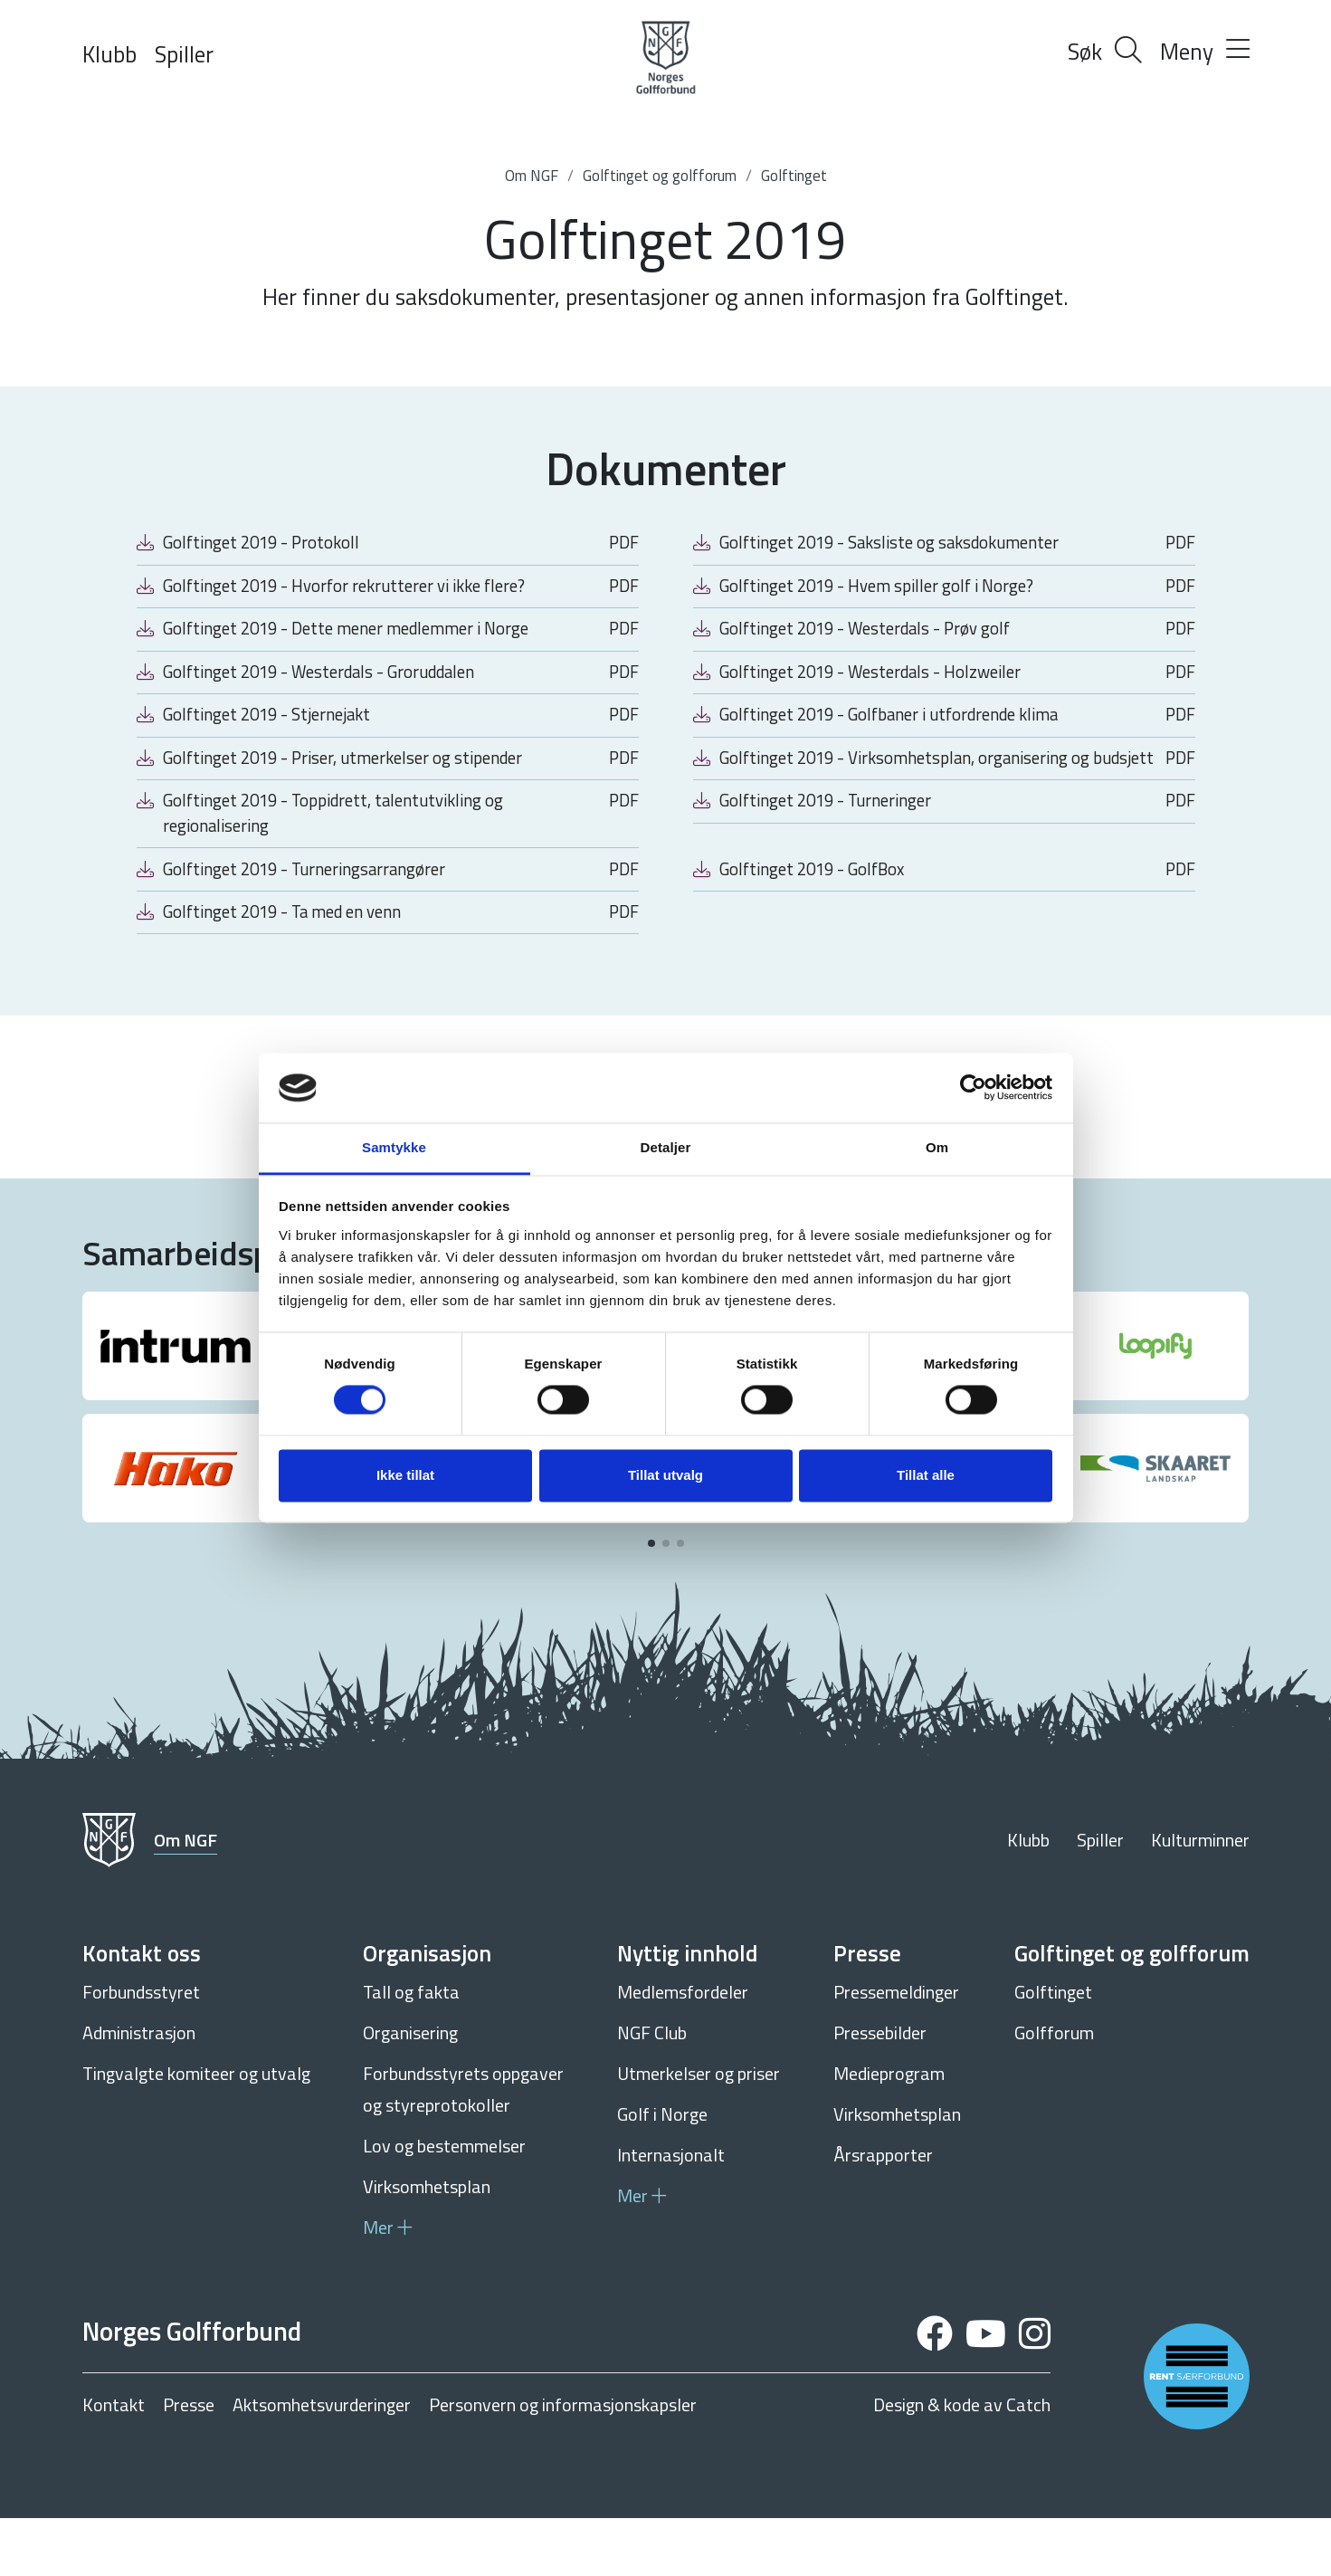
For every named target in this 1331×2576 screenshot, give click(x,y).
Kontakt (113, 2462)
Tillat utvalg (665, 1475)
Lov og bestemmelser (444, 2204)
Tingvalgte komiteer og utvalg (196, 2131)
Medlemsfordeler (682, 2050)
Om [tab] (937, 1147)
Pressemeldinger (896, 2050)
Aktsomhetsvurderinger (322, 2462)
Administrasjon (138, 2090)
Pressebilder (880, 2090)
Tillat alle (926, 1475)
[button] (651, 1601)
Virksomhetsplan (426, 2244)
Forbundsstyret (141, 2050)
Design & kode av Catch (962, 2462)
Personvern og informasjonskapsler (563, 2462)
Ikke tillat (405, 1475)
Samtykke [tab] (394, 1147)
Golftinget (794, 175)
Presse (188, 2462)
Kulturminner (1200, 1898)
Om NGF (531, 175)
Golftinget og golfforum (660, 175)
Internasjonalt (671, 2213)
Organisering (410, 2090)
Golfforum (1054, 2090)
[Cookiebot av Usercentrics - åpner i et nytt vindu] (973, 1088)
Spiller (184, 54)
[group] (176, 1404)
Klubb (109, 54)
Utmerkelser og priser (698, 2131)
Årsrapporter (883, 2213)
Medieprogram (889, 2131)
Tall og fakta (411, 2050)
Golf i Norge (662, 2172)
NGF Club (652, 2090)
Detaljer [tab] (666, 1147)
